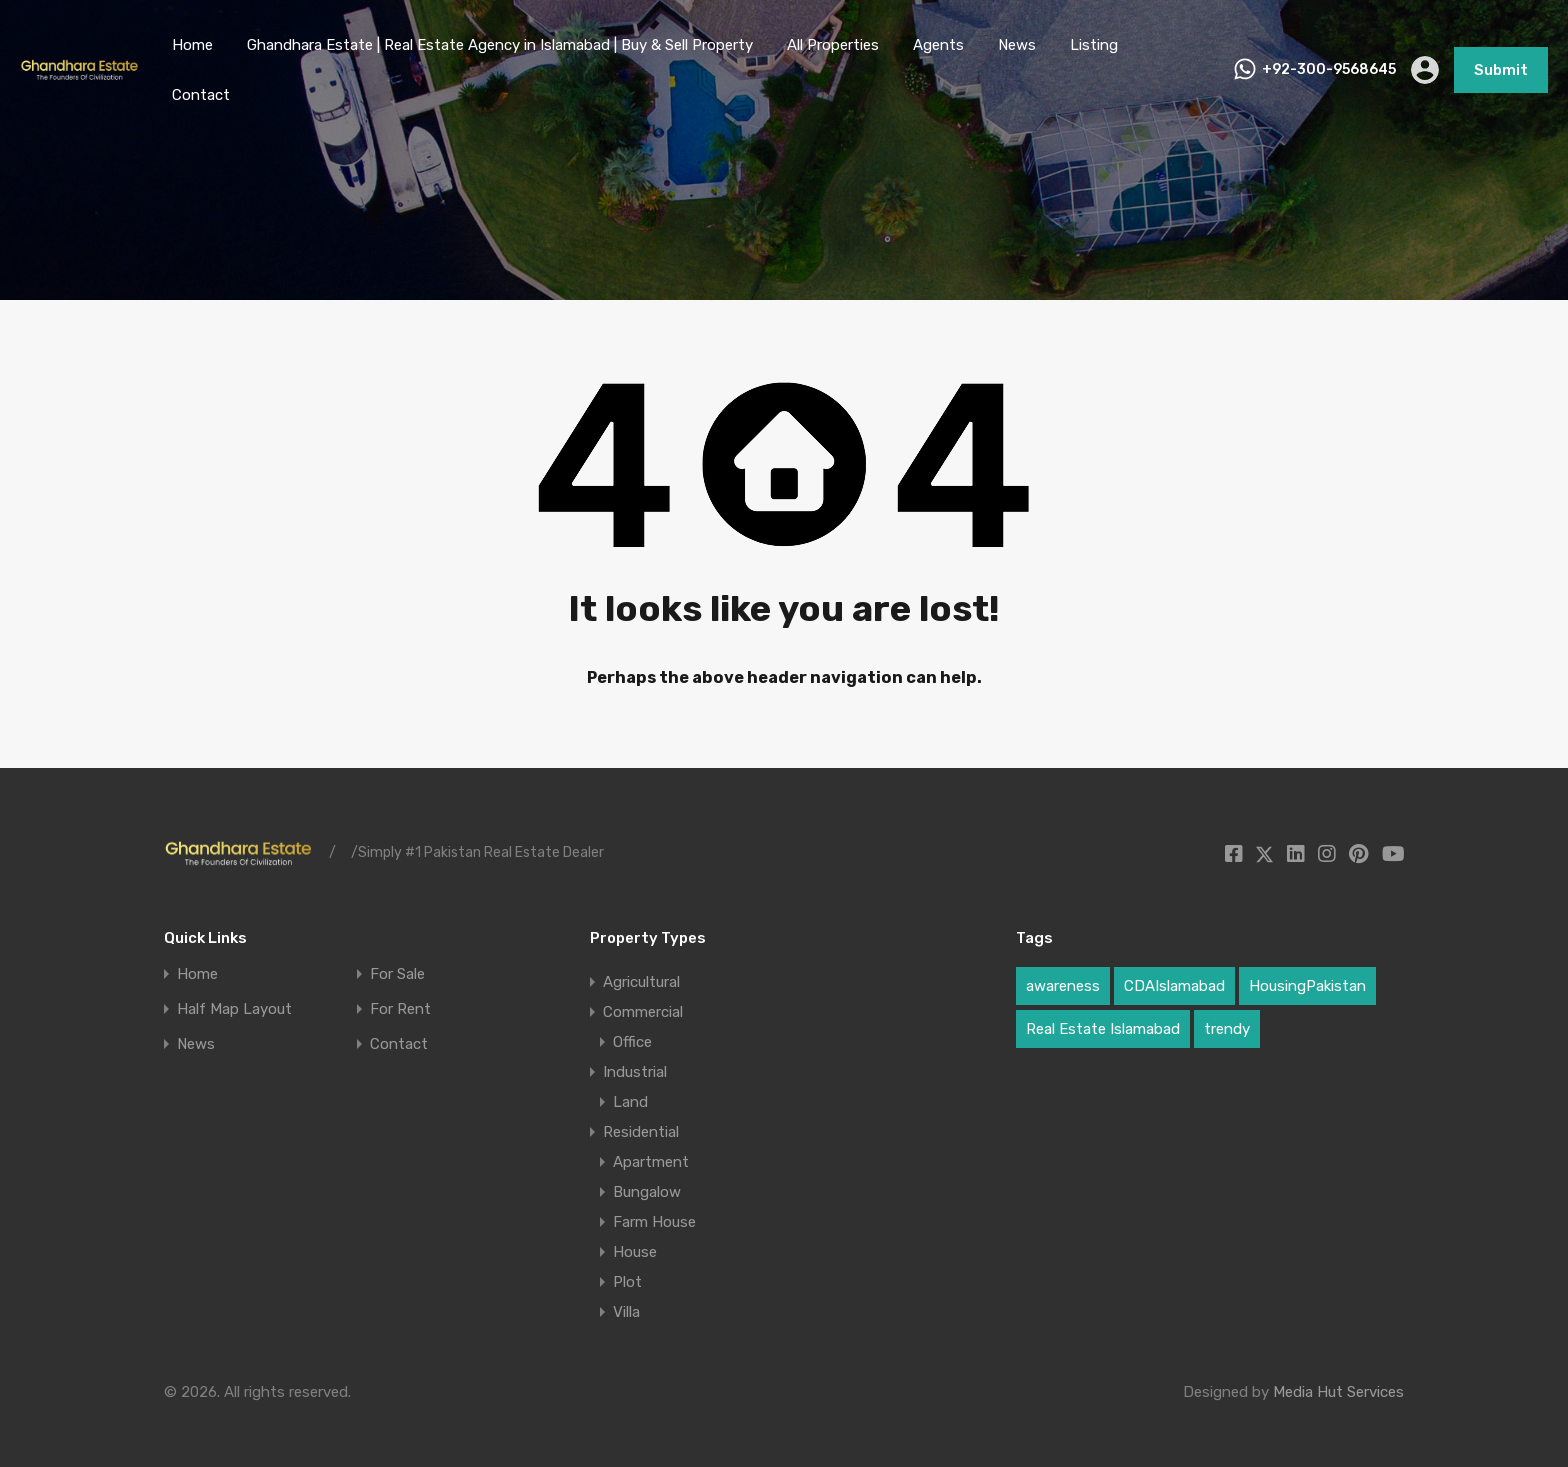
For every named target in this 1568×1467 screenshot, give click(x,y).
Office (632, 1042)
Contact (201, 95)
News (1017, 45)
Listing (1094, 45)
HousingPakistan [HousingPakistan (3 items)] (1307, 986)
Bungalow (647, 1192)
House (635, 1252)
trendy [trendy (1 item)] (1227, 1029)
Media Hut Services (1338, 1392)
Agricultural (641, 982)
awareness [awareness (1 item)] (1063, 986)
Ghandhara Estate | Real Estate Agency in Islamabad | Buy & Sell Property (500, 45)
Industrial (635, 1072)
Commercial (643, 1012)
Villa (626, 1312)
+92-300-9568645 (1329, 70)
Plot (627, 1282)
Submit (1501, 70)
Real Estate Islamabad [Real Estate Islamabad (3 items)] (1103, 1029)
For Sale (397, 974)
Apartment (651, 1162)
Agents (938, 45)
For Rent (400, 1009)
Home (192, 45)
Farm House (654, 1222)
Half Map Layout (234, 1009)
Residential (641, 1132)
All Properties (833, 45)
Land (630, 1102)
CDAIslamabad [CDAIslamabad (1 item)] (1174, 986)
